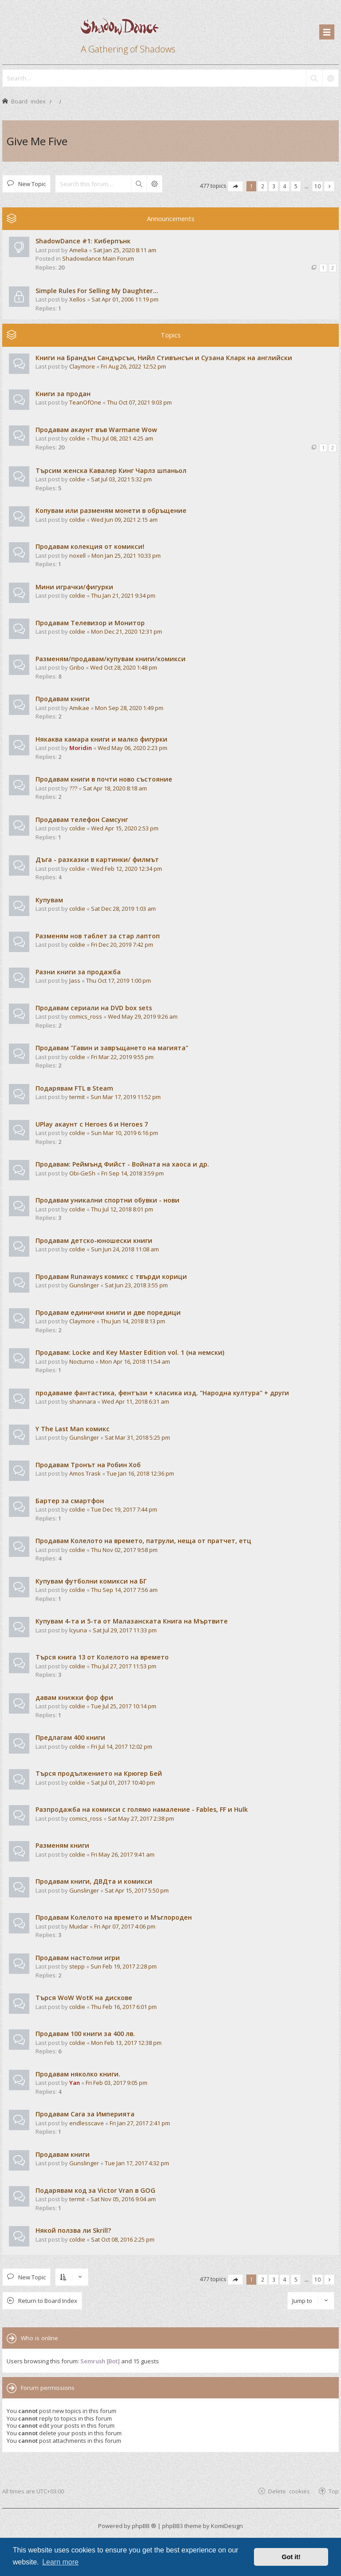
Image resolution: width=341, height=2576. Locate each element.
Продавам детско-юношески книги (94, 1240)
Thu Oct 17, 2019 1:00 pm (118, 980)
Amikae (79, 708)
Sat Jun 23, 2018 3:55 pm (136, 1285)
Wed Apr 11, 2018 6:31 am (135, 1401)
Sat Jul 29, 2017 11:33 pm (125, 1630)
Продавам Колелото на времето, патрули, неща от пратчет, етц (143, 1540)
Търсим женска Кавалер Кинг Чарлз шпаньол (111, 470)
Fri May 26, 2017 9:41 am (123, 1854)
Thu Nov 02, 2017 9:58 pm (124, 1550)
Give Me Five (37, 141)
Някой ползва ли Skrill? (73, 2230)
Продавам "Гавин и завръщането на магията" (112, 1048)
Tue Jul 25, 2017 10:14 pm (123, 1706)
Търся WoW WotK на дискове (84, 1997)
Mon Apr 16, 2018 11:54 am (135, 1361)
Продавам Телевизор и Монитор (90, 623)
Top (334, 2491)
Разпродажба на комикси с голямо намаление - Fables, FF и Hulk (142, 1809)
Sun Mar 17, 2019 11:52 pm (126, 1097)
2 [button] (262, 186)
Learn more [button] (60, 2562)
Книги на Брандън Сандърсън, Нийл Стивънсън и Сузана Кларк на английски (164, 357)
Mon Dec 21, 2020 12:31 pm (126, 631)
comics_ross (85, 1016)
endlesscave (86, 2123)
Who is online (39, 2338)
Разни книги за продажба (78, 972)
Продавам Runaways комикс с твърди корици (111, 1276)
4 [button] (284, 186)
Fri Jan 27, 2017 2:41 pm (140, 2123)
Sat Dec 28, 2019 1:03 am (123, 909)
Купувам (49, 900)
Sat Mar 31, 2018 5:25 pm (137, 1437)
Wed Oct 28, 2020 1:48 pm (123, 667)
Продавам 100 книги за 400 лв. (85, 2033)
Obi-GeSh (82, 1173)
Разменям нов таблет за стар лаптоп (98, 936)
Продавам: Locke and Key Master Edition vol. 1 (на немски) (130, 1352)
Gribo (76, 667)
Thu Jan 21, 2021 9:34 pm (123, 595)
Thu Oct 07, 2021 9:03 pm (139, 402)
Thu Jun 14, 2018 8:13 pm (133, 1321)
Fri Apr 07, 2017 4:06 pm (124, 1926)
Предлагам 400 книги (70, 1737)
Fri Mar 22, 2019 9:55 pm (122, 1057)
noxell (77, 556)
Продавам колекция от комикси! (90, 546)
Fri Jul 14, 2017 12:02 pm (121, 1746)
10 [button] (317, 186)
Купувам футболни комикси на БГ (91, 1581)
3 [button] (273, 186)
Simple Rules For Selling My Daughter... (97, 290)
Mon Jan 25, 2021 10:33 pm (126, 556)
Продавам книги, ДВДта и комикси (94, 1881)
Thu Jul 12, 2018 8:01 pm (122, 1209)
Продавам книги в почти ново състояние (104, 779)
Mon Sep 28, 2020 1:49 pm (129, 708)
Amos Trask (85, 1473)
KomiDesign (227, 2526)
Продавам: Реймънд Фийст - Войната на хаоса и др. (122, 1164)
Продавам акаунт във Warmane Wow (96, 429)
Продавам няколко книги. (78, 2074)
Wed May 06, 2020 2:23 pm (132, 748)
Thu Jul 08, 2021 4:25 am (122, 438)
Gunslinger (84, 1285)
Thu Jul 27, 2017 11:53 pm (123, 1666)
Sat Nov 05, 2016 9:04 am (123, 2199)
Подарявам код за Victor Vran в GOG (95, 2190)
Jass (74, 980)
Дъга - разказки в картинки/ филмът (97, 859)
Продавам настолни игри (78, 1957)
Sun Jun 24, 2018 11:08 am (125, 1249)
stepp (77, 1966)
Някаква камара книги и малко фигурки (101, 739)
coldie (77, 438)
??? (73, 788)
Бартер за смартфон (70, 1500)
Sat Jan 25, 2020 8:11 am (124, 250)
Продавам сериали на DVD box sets (94, 1008)
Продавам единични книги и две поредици (108, 1312)
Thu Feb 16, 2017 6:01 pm (124, 2007)
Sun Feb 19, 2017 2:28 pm (124, 1966)
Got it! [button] (291, 2556)
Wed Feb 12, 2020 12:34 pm (126, 869)
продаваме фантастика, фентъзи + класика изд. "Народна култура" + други (162, 1393)
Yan (74, 2083)
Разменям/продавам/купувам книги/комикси (111, 659)
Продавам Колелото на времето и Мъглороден (114, 1917)
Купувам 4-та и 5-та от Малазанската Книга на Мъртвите (132, 1621)
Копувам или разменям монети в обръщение (111, 510)
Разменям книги (62, 1845)
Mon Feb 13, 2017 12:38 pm (126, 2043)
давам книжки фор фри (74, 1697)
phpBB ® (144, 2526)
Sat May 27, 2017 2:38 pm (141, 1818)
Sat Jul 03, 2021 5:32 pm (121, 479)
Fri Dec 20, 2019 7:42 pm (122, 945)
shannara (82, 1401)
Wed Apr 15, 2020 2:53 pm (125, 828)
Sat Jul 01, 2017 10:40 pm (123, 1782)
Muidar (78, 1926)
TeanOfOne (85, 402)
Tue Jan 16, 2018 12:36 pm (140, 1473)
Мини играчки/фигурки (74, 587)
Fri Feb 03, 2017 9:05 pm (116, 2083)
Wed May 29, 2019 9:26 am (143, 1016)
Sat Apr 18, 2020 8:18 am (115, 788)
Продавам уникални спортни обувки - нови (107, 1200)
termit (77, 1097)
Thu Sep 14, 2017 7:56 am (124, 1590)
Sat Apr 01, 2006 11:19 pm (125, 299)
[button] (235, 186)
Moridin (80, 748)
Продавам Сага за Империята (85, 2114)
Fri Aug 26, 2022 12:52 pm (133, 366)
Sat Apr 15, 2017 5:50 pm (137, 1890)
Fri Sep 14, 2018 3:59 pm (132, 1173)
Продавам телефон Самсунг (82, 819)
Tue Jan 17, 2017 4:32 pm (137, 2163)
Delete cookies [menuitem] (289, 2491)
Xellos (77, 299)
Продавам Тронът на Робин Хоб (88, 1465)
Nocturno (81, 1361)
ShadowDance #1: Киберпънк (83, 241)
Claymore (82, 366)
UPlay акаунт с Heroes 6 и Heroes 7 (92, 1124)
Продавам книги (63, 699)
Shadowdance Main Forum (98, 258)
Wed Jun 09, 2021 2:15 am (124, 520)
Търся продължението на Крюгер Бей (99, 1773)
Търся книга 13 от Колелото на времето (102, 1657)
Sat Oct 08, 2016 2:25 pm (123, 2239)
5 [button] (295, 186)
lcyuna (78, 1630)
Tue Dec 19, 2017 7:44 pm (124, 1509)
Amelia (78, 250)
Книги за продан (63, 393)
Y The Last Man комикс (73, 1429)
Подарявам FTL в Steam (74, 1088)
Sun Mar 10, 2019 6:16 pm (124, 1133)
